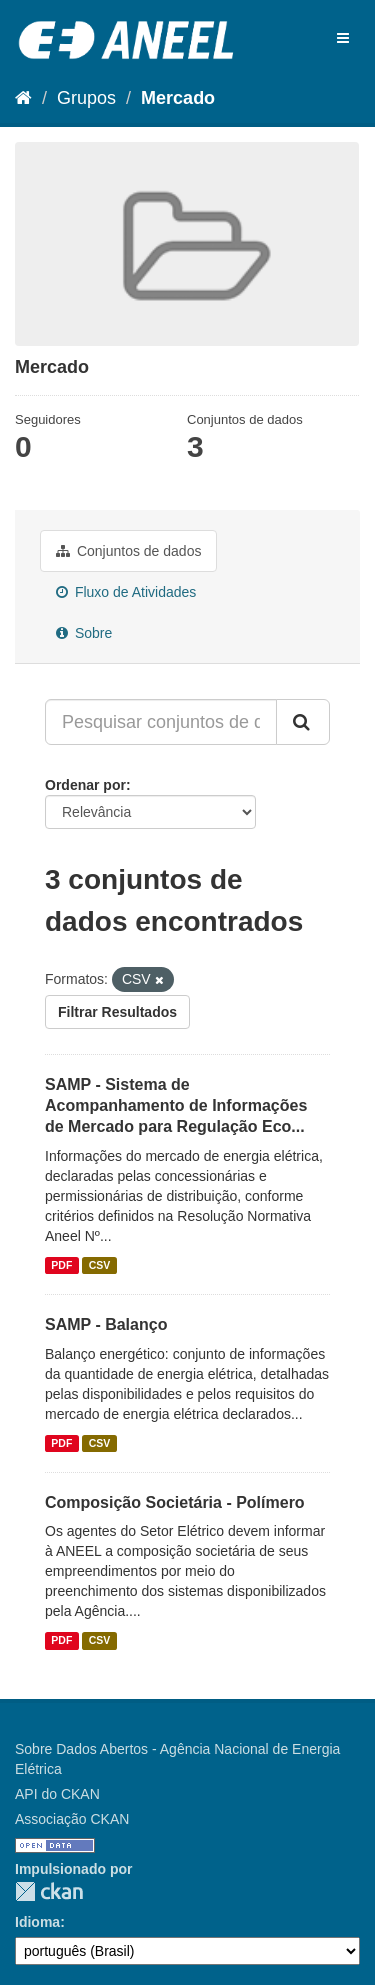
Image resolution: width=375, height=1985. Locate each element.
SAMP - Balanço (106, 1324)
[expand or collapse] (343, 38)
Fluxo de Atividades (126, 592)
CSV (100, 1265)
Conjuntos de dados (128, 551)
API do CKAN (57, 1794)
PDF (61, 1265)
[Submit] (303, 722)
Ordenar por (85, 785)
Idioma (37, 1922)
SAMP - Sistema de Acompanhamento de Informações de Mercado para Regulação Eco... (176, 1105)
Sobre (84, 633)
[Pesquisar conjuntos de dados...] (161, 722)
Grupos (86, 98)
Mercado (178, 98)
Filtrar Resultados (117, 1012)
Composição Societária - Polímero (175, 1502)
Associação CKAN (72, 1819)
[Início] (23, 98)
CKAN (49, 1891)
